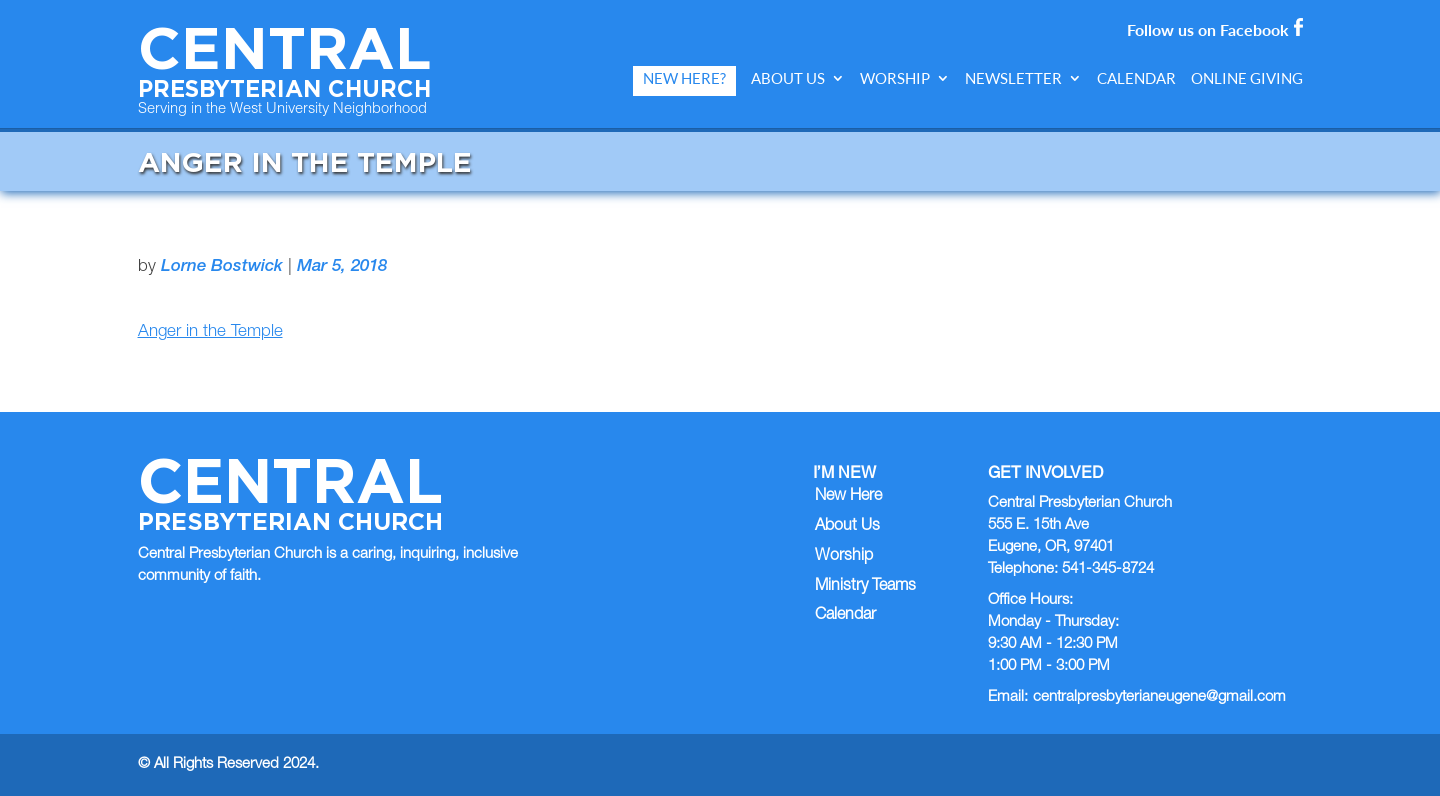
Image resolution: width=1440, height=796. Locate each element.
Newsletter (1013, 78)
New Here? (684, 78)
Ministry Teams (865, 587)
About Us (788, 78)
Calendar (1136, 78)
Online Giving (1247, 78)
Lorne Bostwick (222, 267)
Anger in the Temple (210, 332)
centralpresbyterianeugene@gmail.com (1159, 697)
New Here (848, 497)
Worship (895, 78)
